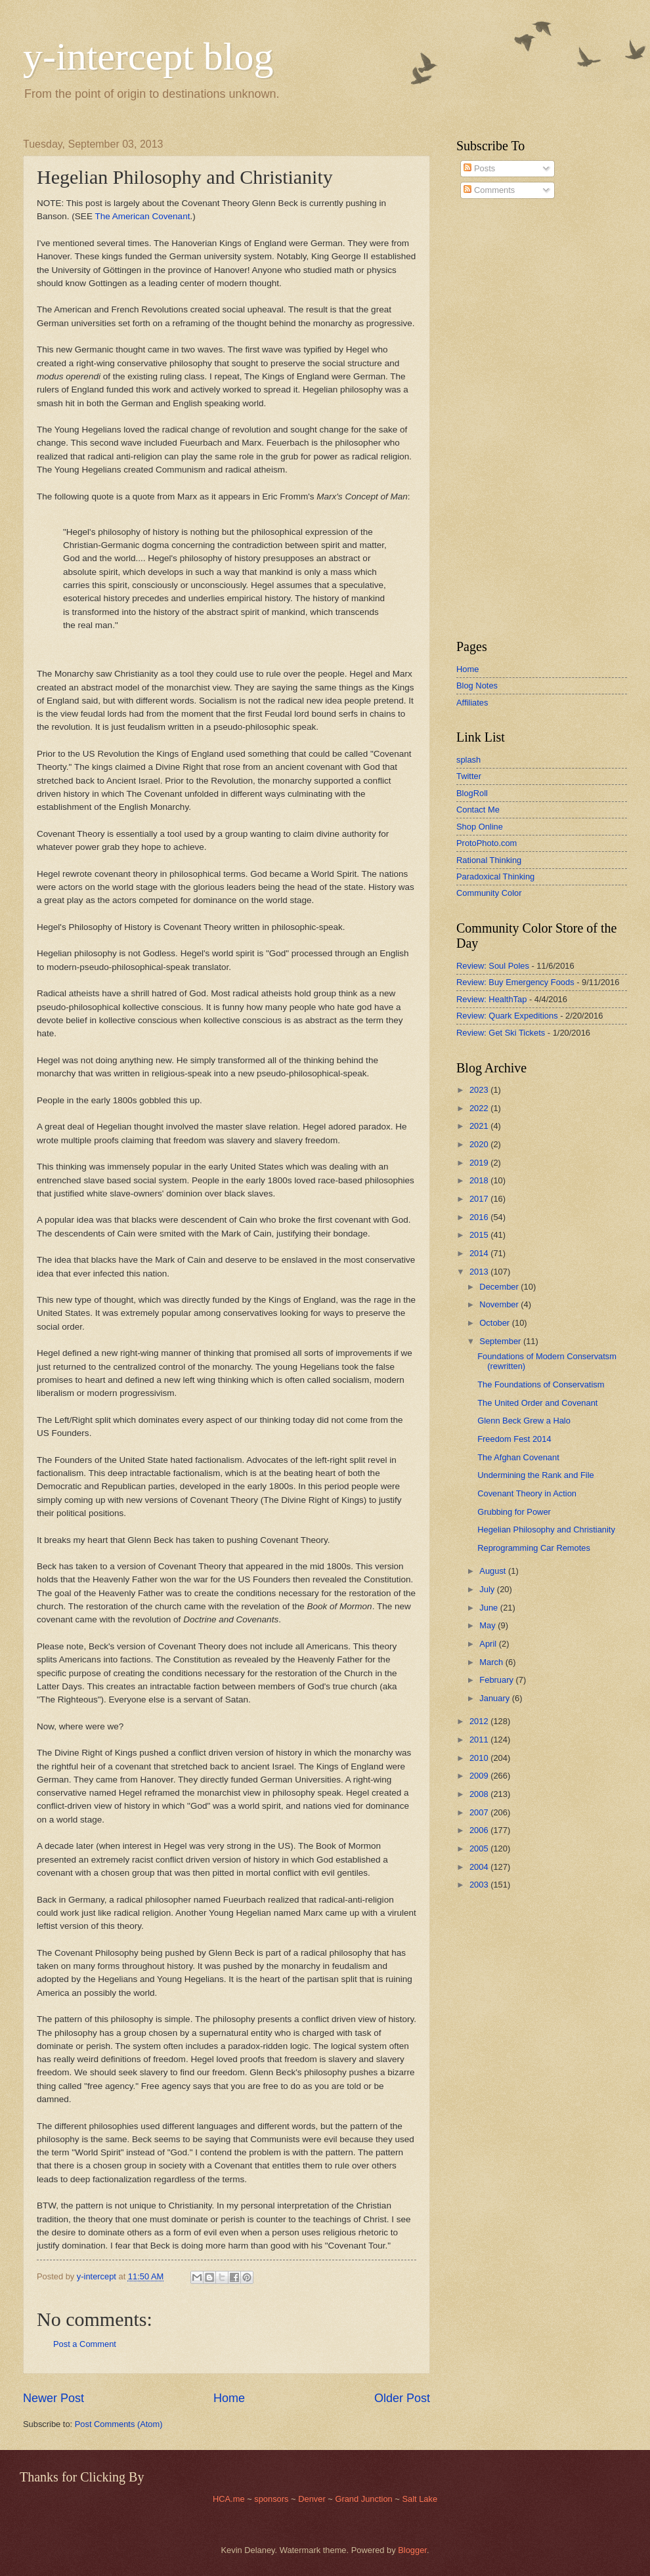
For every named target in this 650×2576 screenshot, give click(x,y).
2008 (479, 1794)
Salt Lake (419, 2499)
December (500, 1287)
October (495, 1323)
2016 (479, 1217)
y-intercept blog (148, 56)
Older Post (402, 2398)
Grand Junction (363, 2499)
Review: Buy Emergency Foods (515, 982)
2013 (479, 1272)
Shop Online (479, 827)
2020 (479, 1144)
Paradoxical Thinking (495, 876)
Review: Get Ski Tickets (500, 1033)
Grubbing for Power (514, 1512)
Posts (479, 168)
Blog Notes (477, 685)
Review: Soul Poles (492, 966)
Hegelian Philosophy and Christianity (546, 1529)
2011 (479, 1739)
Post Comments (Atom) (119, 2424)
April (488, 1644)
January (495, 1698)
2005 (479, 1848)
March (492, 1662)
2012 (479, 1721)
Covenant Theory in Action (526, 1493)
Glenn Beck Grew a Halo (524, 1420)
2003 (479, 1885)
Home (229, 2398)
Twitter (468, 776)
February (497, 1680)
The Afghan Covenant (518, 1457)
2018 (479, 1180)
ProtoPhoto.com (486, 843)
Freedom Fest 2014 (514, 1439)
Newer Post (53, 2398)
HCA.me (229, 2499)
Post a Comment (84, 2344)
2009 (479, 1776)
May (488, 1625)
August (493, 1571)
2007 (479, 1812)
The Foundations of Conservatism (540, 1384)
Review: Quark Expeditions (507, 1016)
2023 (479, 1090)
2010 (479, 1758)
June (489, 1608)
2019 (479, 1163)
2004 (479, 1867)
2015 (479, 1235)
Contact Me (478, 809)
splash (468, 760)
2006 (479, 1830)
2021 (479, 1126)
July (487, 1589)
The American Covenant (142, 216)
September (501, 1341)
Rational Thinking (488, 860)
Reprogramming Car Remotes (533, 1548)
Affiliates (472, 702)
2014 (479, 1253)
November (500, 1304)
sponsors (272, 2499)
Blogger (412, 2550)
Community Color (488, 893)
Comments (489, 190)
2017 (479, 1199)
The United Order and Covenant (537, 1403)
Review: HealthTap (491, 999)
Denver (313, 2499)
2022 (479, 1108)
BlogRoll (472, 793)
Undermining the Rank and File (535, 1475)
